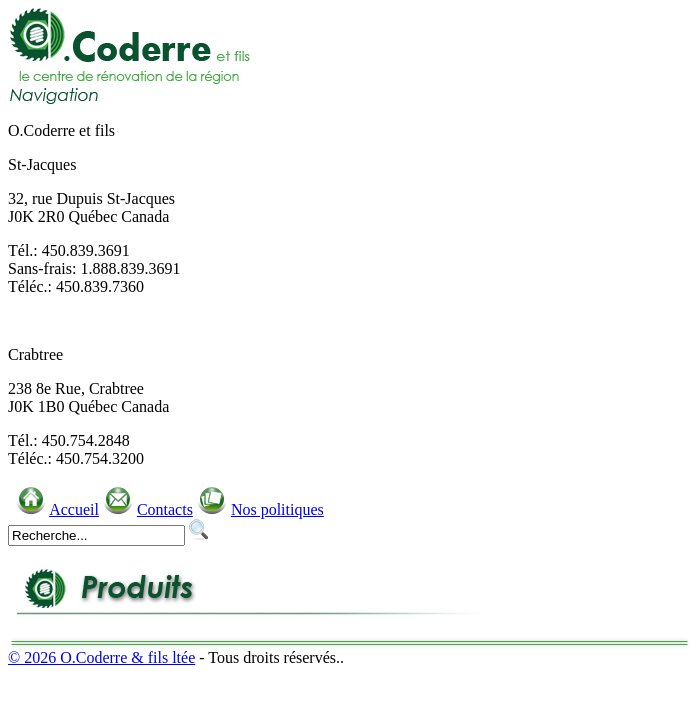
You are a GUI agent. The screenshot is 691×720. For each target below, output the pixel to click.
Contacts (165, 509)
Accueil (74, 509)
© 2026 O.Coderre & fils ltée (101, 657)
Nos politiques (277, 509)
